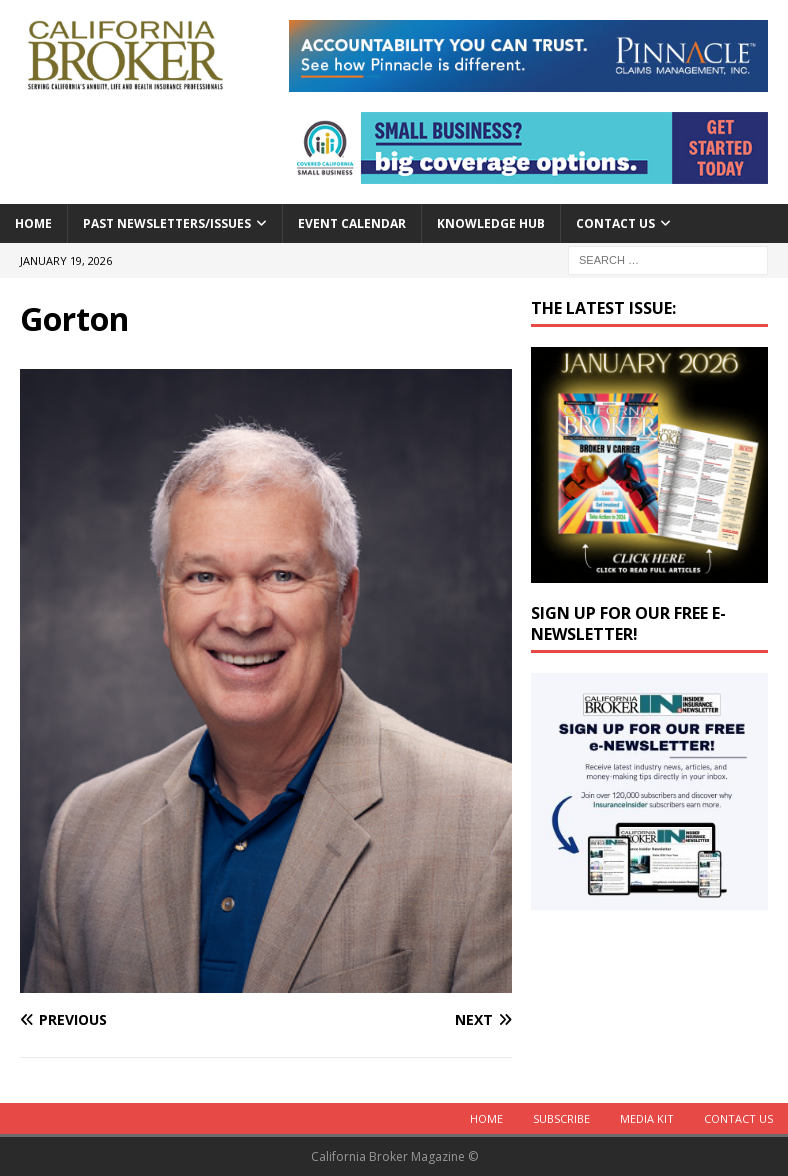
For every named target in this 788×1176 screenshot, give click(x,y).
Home (33, 223)
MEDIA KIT (647, 1118)
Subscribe (561, 1118)
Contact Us (615, 223)
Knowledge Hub (491, 223)
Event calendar (352, 223)
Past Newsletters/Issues (167, 223)
